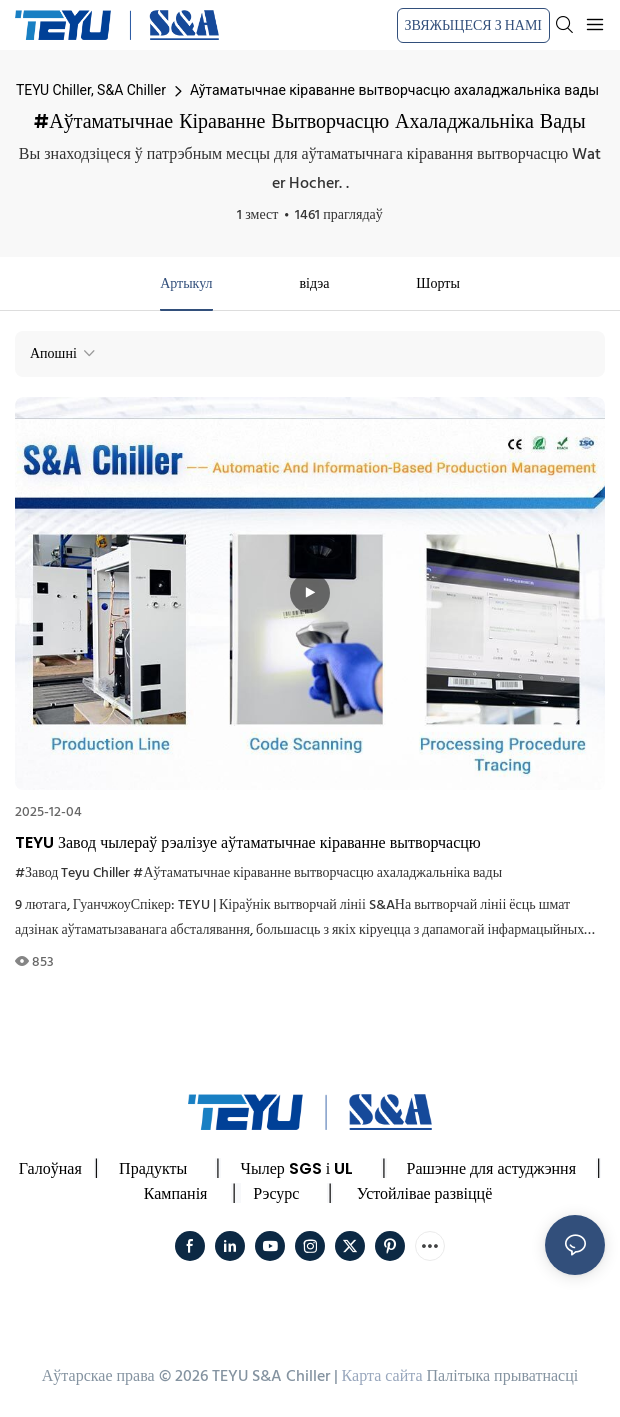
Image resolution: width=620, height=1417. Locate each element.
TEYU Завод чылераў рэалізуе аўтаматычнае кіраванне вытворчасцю (248, 842)
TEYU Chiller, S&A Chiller (91, 90)
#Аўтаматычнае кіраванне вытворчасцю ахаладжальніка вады (317, 873)
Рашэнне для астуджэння (491, 1168)
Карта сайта (382, 1377)
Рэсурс (276, 1193)
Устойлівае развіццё (424, 1193)
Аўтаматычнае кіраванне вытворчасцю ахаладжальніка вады (394, 90)
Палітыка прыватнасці (502, 1377)
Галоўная (50, 1168)
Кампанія (176, 1193)
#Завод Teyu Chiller (72, 873)
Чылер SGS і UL (297, 1168)
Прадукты (153, 1168)
